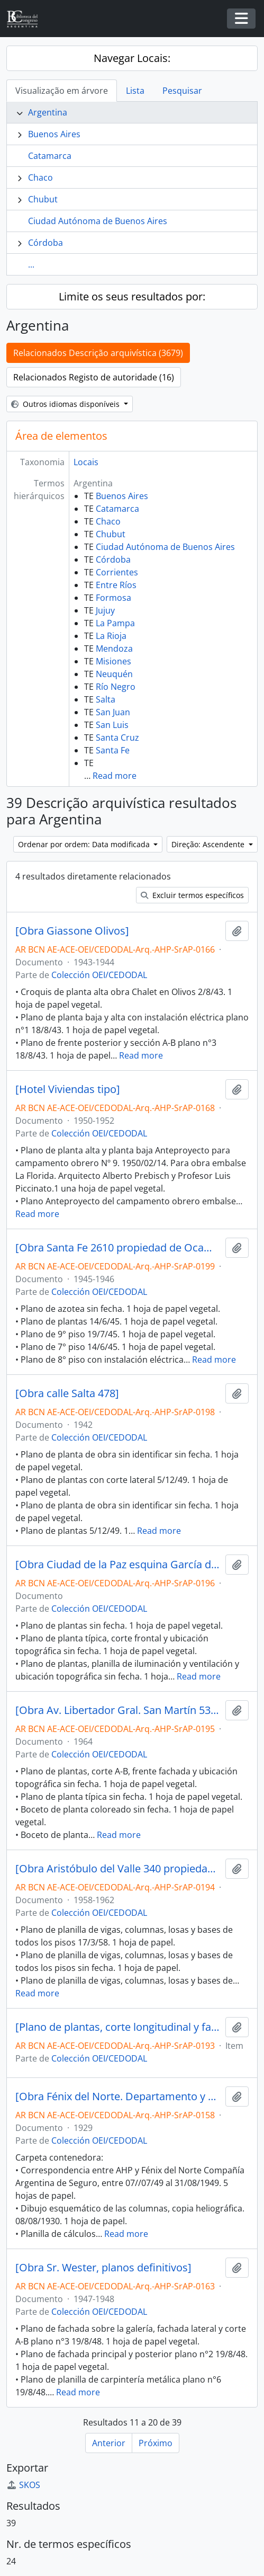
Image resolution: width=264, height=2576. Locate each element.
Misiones (113, 661)
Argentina (47, 112)
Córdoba (45, 242)
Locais (86, 462)
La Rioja (111, 636)
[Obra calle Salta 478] (67, 1393)
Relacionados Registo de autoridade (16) (93, 377)
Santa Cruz (117, 737)
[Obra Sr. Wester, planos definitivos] (103, 2267)
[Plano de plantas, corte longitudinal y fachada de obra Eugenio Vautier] (118, 2027)
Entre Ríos (116, 585)
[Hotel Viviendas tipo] (67, 1089)
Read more (114, 775)
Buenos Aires (54, 134)
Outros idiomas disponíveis (66, 404)
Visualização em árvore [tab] (61, 90)
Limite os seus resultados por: (132, 296)
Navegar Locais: (132, 58)
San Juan (113, 712)
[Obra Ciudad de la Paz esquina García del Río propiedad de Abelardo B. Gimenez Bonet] (118, 1564)
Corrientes (117, 572)
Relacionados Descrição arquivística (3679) (98, 353)
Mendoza (114, 648)
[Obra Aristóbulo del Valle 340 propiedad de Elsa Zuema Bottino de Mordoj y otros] (118, 1868)
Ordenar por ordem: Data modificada (85, 844)
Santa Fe (113, 750)
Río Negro (115, 686)
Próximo (155, 2443)
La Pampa (115, 623)
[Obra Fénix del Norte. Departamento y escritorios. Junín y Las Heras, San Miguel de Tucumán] (118, 2096)
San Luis (112, 725)
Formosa (113, 597)
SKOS (23, 2485)
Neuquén (114, 674)
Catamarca (49, 156)
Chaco (40, 177)
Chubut (43, 199)
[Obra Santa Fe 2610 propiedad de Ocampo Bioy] (118, 1247)
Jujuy (105, 610)
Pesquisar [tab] (182, 90)
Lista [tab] (135, 90)
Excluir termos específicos (192, 895)
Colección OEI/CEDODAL (99, 975)
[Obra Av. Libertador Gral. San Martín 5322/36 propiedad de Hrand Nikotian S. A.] (118, 1710)
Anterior (108, 2443)
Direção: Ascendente (209, 844)
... (31, 264)
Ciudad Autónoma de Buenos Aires (97, 221)
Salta (105, 699)
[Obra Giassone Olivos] (72, 931)
